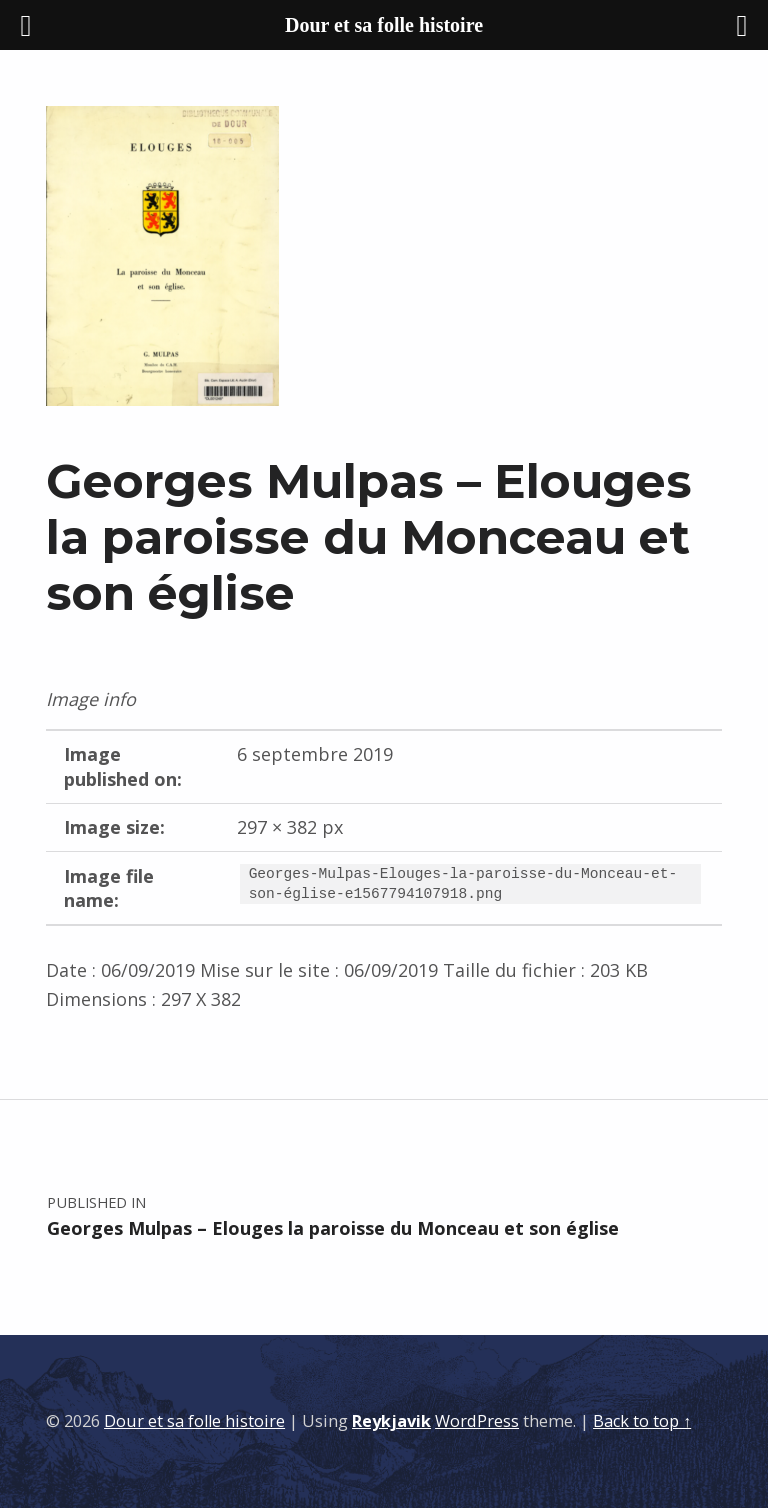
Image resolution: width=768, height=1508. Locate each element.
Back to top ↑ (642, 1421)
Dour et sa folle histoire (194, 1421)
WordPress (477, 1421)
